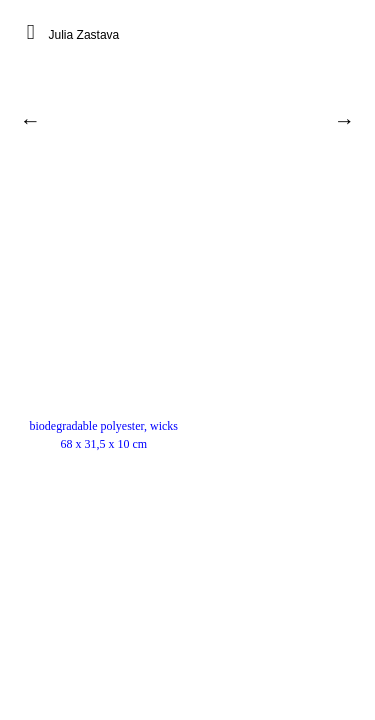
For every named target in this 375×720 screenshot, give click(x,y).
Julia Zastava (84, 35)
